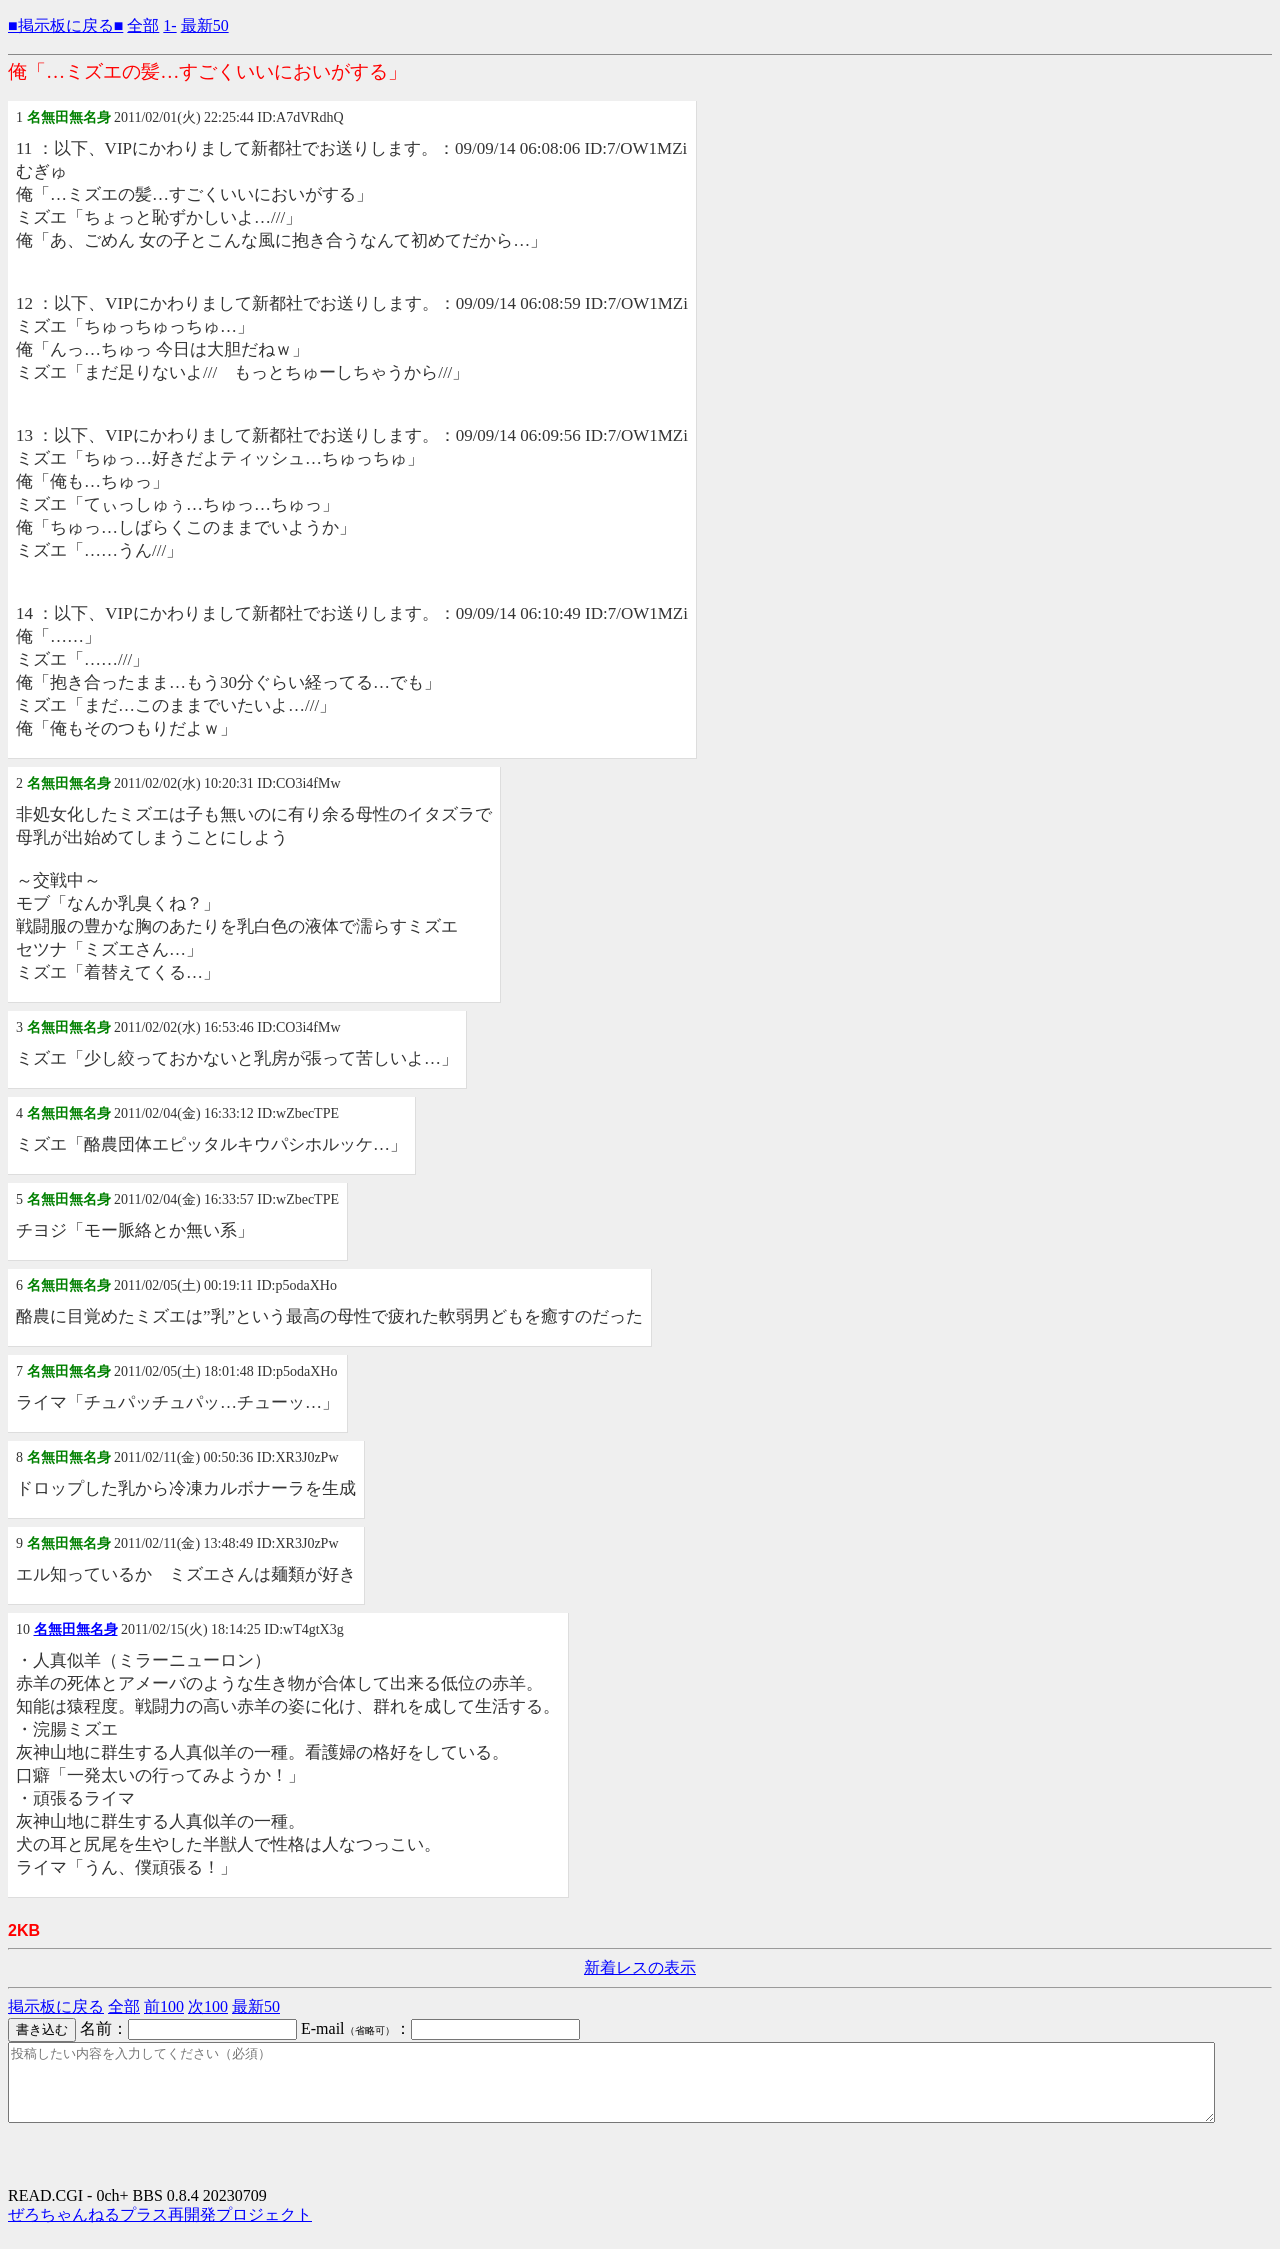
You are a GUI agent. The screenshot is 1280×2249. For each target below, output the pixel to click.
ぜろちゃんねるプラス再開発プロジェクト (160, 2229)
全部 (143, 25)
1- (169, 25)
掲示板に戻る (56, 2006)
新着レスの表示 (640, 1967)
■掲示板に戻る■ (65, 25)
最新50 (205, 25)
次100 (208, 2006)
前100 (164, 2006)
